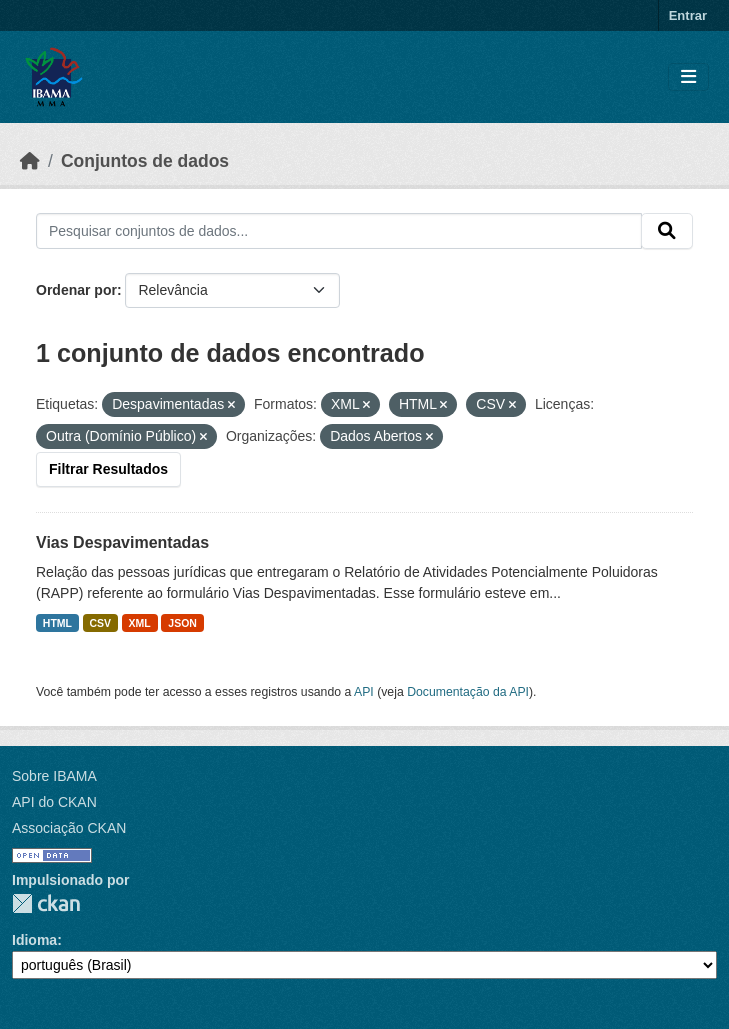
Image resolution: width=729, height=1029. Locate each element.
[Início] (30, 161)
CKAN (46, 903)
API (364, 692)
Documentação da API (468, 692)
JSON (182, 623)
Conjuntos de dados (145, 161)
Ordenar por (76, 290)
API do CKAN (54, 802)
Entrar (688, 15)
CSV (101, 623)
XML (140, 623)
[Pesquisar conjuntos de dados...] (339, 231)
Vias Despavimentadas (122, 542)
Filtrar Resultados (108, 469)
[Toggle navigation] (688, 77)
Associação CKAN (69, 828)
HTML (57, 623)
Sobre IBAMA (54, 776)
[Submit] (667, 231)
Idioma (34, 940)
